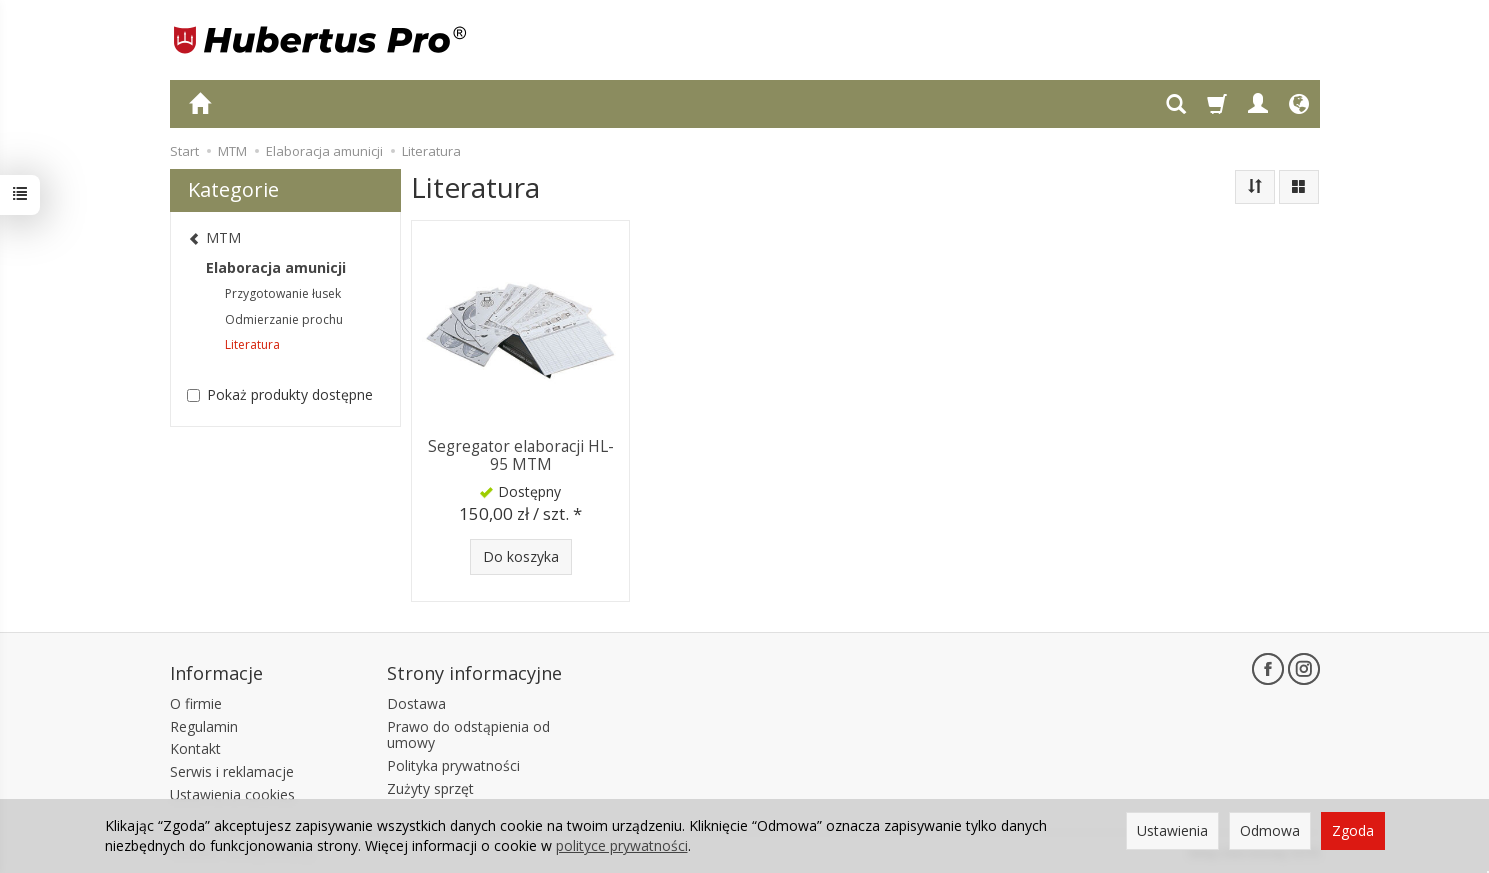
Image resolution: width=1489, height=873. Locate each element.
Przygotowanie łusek (283, 293)
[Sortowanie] (1255, 187)
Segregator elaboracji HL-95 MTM (521, 455)
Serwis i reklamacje (232, 771)
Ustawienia (1172, 830)
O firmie (196, 703)
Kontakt (195, 748)
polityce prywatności (622, 845)
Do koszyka (521, 556)
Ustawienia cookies (232, 794)
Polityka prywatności (453, 765)
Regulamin (204, 725)
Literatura (252, 344)
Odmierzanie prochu (284, 319)
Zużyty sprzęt (430, 788)
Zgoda (1353, 830)
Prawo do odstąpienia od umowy (468, 734)
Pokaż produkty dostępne (280, 394)
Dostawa (416, 703)
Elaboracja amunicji (276, 267)
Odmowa (1270, 830)
